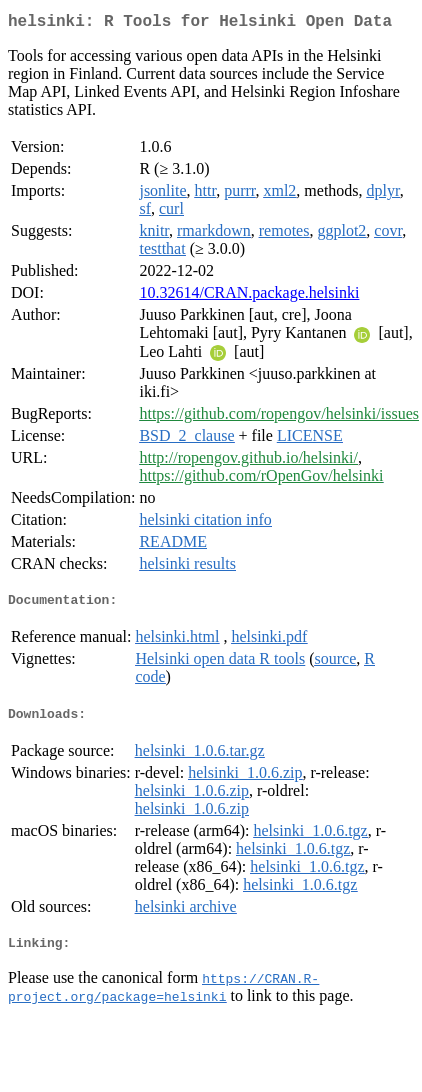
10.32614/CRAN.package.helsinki (249, 296)
